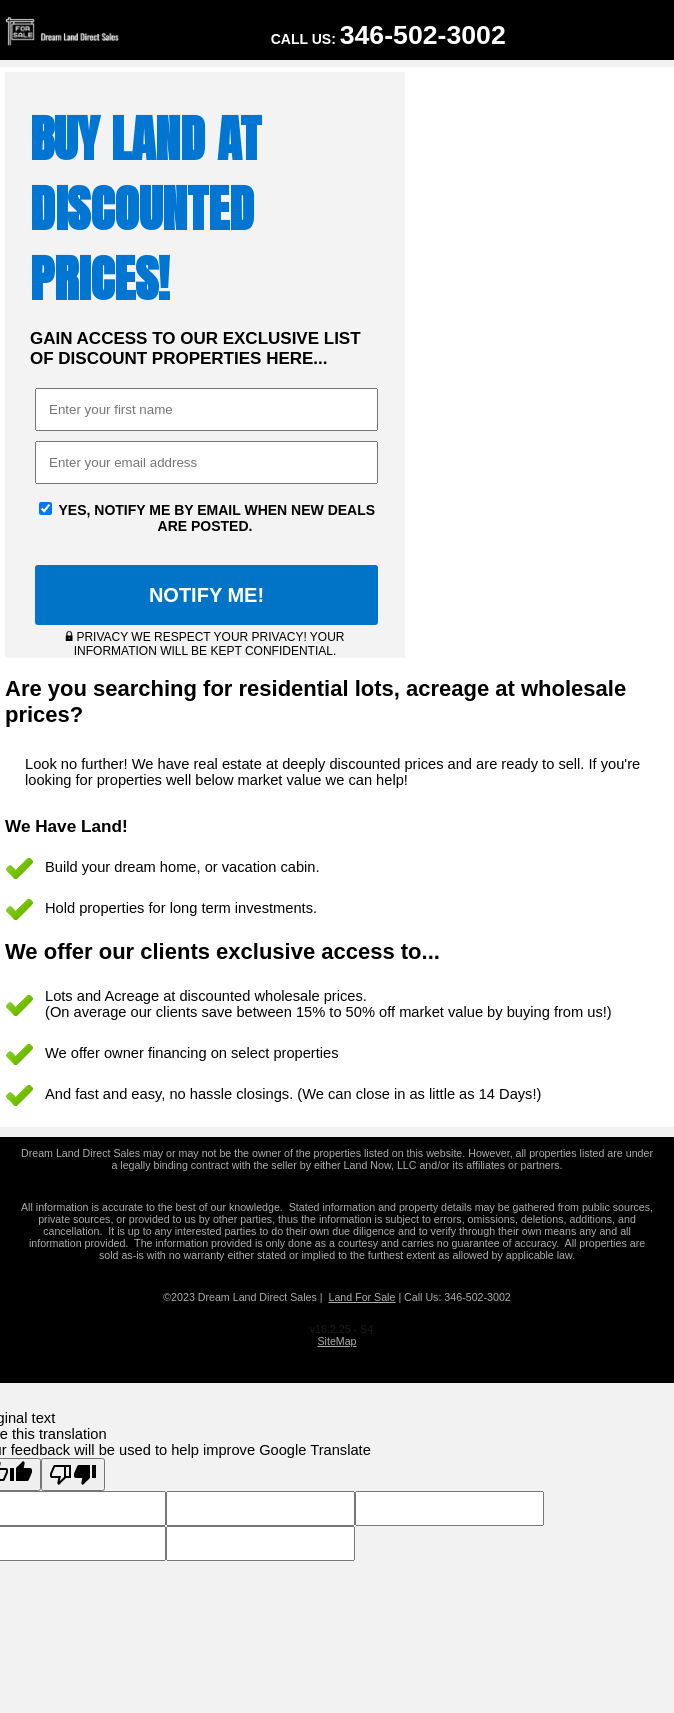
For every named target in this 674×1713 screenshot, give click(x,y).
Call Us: (388, 35)
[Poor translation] (73, 1474)
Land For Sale (361, 1297)
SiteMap (336, 1341)
